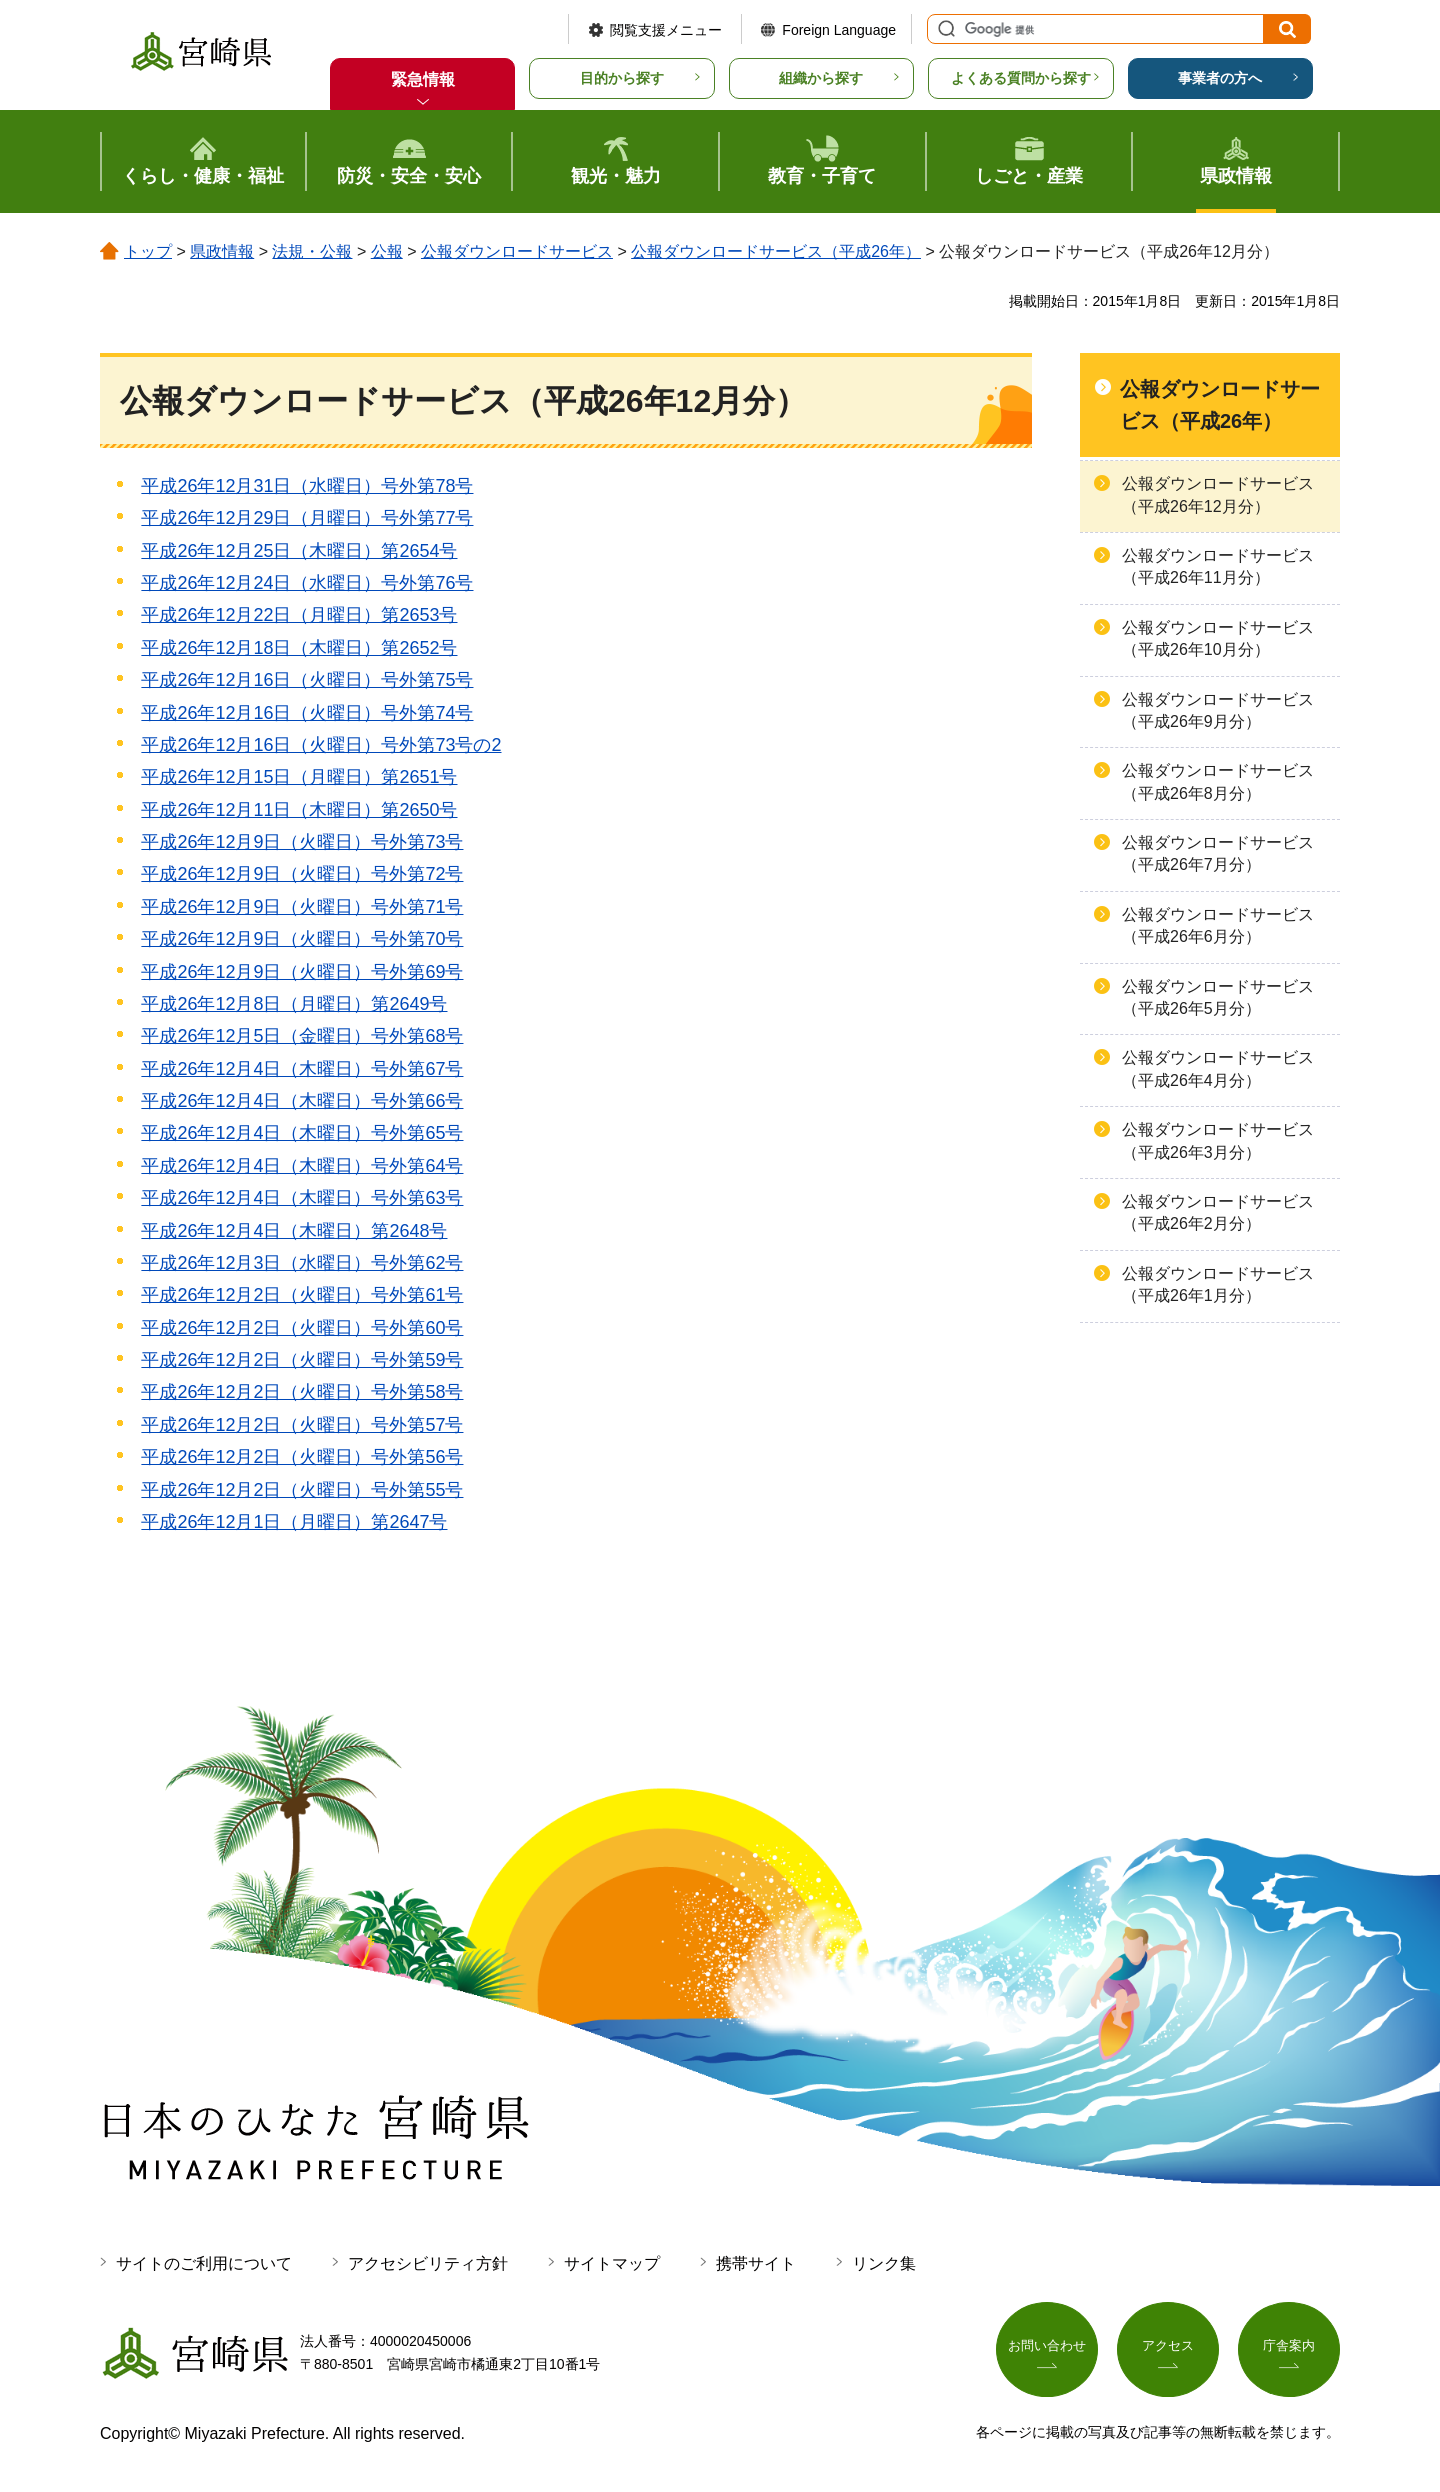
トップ (148, 251)
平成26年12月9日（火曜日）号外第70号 (302, 939)
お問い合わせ (1047, 2349)
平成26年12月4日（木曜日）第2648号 (294, 1231)
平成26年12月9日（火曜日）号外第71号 (302, 907)
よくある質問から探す (1021, 78)
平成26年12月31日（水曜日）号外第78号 (307, 486)
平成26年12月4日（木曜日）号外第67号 (302, 1069)
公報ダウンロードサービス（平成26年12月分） (1218, 494)
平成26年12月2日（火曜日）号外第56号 (302, 1457)
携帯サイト (756, 2263)
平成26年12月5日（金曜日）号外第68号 (302, 1036)
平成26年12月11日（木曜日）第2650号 (299, 810)
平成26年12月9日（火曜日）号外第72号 (302, 874)
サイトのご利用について (204, 2263)
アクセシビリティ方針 (428, 2263)
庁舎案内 (1289, 2349)
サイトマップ (612, 2263)
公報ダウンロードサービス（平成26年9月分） (1218, 710)
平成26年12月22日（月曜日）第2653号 (299, 615)
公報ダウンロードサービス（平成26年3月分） (1218, 1140)
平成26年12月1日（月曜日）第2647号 (294, 1522)
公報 (387, 251)
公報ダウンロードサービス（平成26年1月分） (1218, 1284)
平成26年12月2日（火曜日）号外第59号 (302, 1360)
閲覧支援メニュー (666, 30)
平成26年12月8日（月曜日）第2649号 (294, 1004)
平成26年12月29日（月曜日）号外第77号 (307, 518)
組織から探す (821, 78)
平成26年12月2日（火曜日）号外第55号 (302, 1490)
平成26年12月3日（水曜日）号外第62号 (302, 1263)
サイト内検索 (944, 29)
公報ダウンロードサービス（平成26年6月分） (1218, 925)
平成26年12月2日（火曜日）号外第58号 (302, 1392)
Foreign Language (839, 30)
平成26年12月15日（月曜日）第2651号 (299, 777)
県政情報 (222, 251)
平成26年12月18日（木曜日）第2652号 (299, 648)
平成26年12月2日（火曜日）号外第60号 (302, 1328)
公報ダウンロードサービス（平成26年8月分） (1218, 781)
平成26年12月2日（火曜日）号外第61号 (302, 1295)
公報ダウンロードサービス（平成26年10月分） (1218, 638)
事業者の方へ (1220, 78)
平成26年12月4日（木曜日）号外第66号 (302, 1101)
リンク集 (884, 2263)
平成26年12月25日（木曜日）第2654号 (299, 551)
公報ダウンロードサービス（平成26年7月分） (1218, 853)
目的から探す (622, 78)
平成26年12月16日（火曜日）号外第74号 (307, 713)
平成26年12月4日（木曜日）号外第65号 (302, 1133)
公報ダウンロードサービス (517, 251)
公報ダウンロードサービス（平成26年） (776, 251)
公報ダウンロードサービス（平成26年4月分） (1218, 1068)
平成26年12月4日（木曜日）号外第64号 (302, 1166)
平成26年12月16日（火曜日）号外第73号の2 (321, 745)
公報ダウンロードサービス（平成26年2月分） (1218, 1212)
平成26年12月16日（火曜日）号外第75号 (307, 680)
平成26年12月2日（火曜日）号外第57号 (302, 1425)
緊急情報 (423, 79)
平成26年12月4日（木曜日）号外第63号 (302, 1198)
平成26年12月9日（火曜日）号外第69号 (302, 972)
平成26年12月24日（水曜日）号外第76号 (307, 583)
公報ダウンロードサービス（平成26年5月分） (1218, 997)
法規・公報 (312, 251)
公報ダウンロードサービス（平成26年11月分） (1218, 566)
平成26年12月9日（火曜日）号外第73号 (302, 842)
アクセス (1168, 2349)
